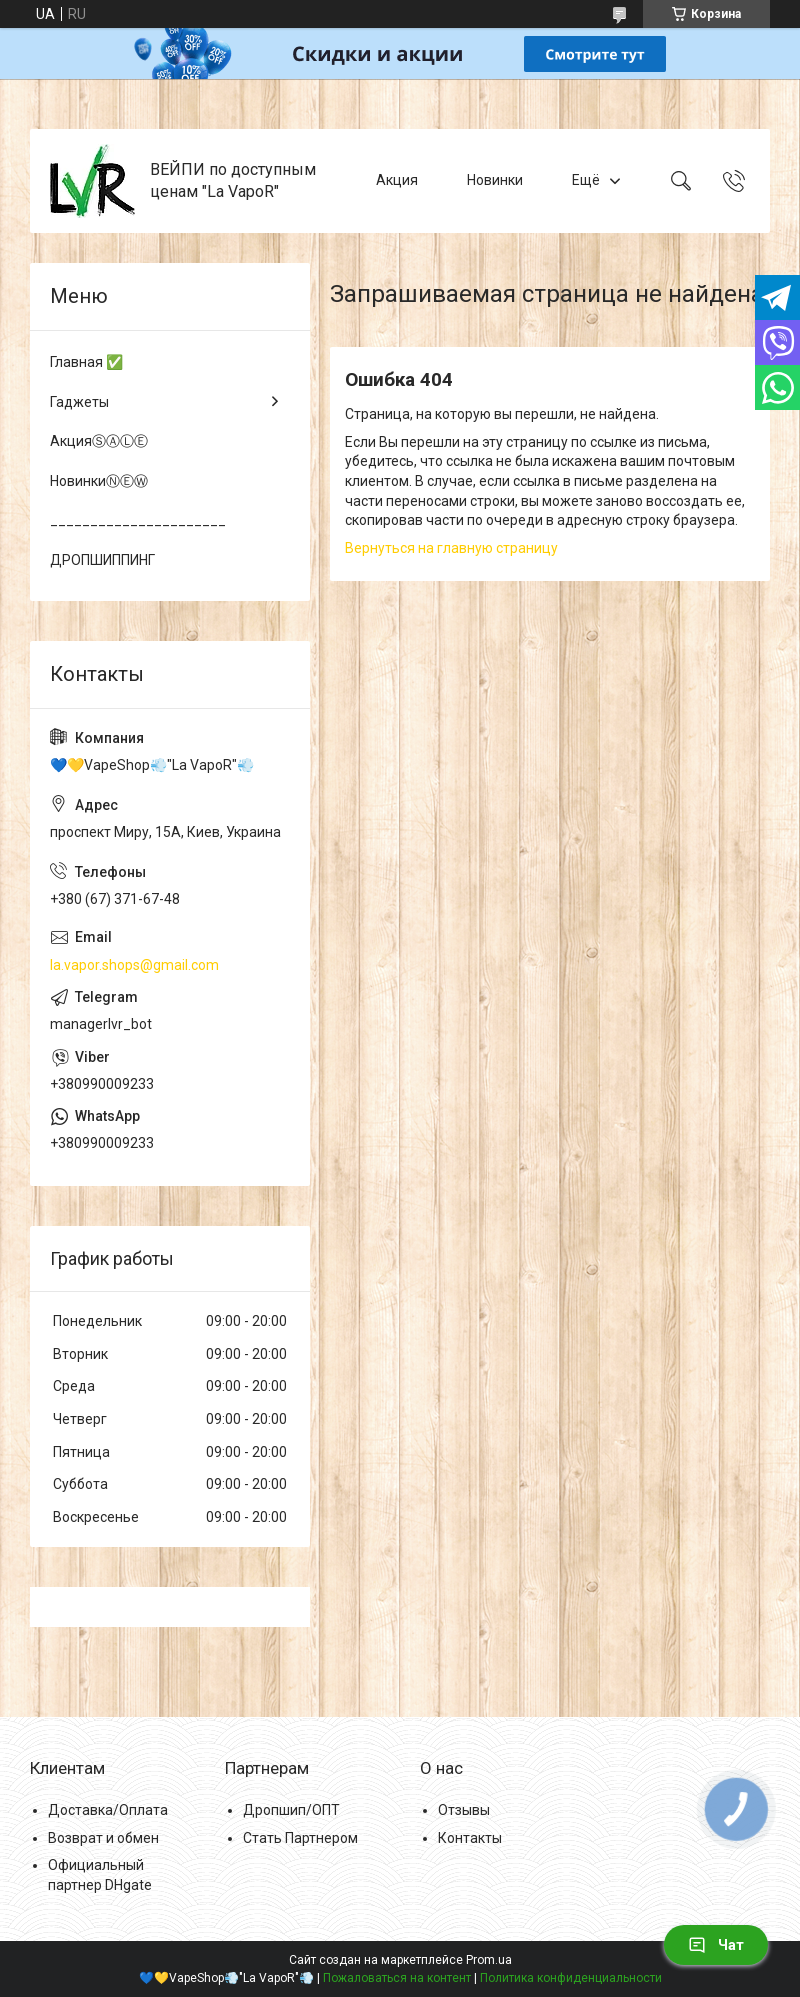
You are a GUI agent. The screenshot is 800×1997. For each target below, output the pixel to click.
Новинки (495, 180)
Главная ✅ (86, 362)
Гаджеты (79, 402)
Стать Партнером (300, 1838)
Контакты (470, 1838)
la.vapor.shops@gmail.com (134, 965)
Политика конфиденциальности (571, 1978)
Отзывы (464, 1810)
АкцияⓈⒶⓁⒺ (99, 441)
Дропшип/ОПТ (291, 1810)
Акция (397, 180)
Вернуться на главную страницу (451, 548)
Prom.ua (489, 1960)
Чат (716, 1945)
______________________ (138, 520)
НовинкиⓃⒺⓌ (99, 481)
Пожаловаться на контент (397, 1978)
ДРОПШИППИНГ (102, 560)
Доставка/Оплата (108, 1810)
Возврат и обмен (103, 1838)
